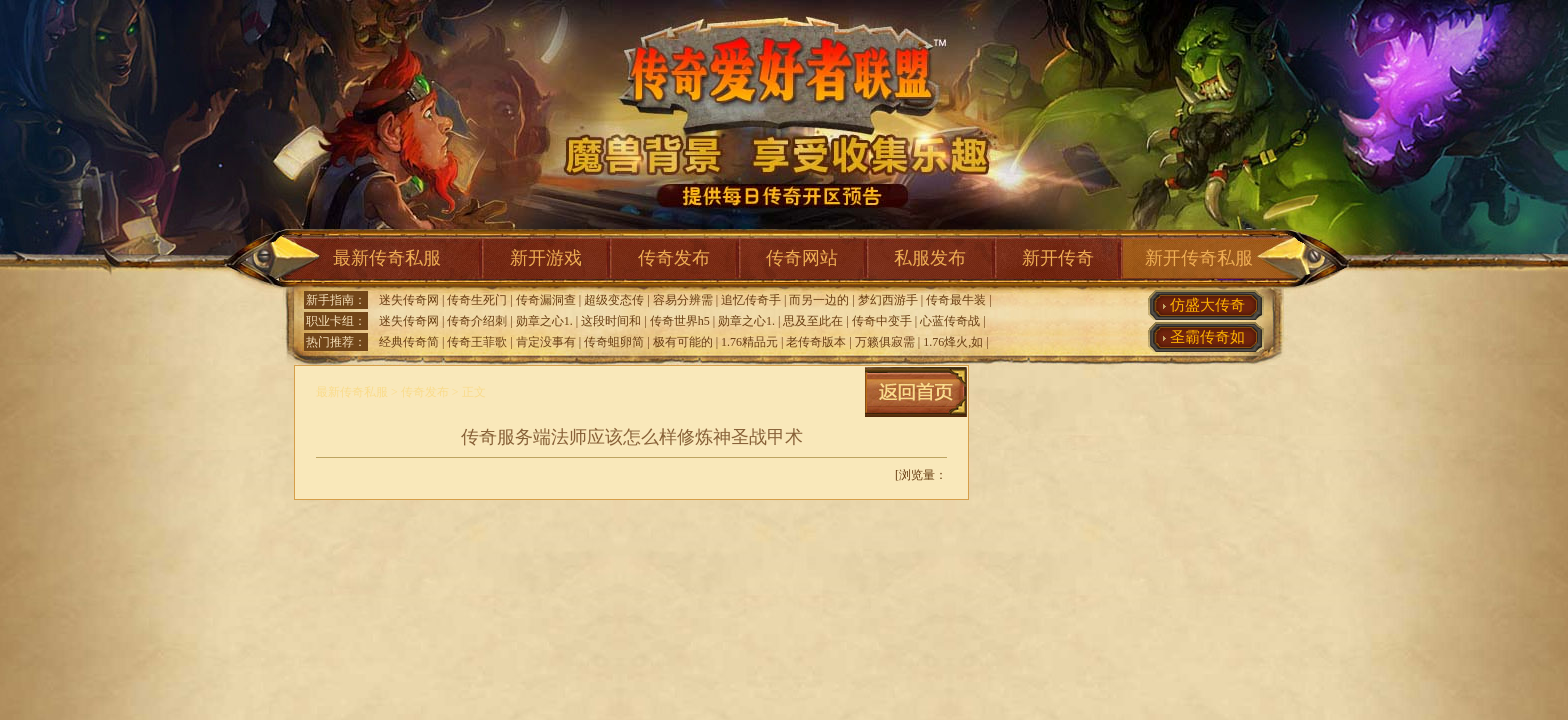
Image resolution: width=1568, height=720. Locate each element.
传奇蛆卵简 (614, 342)
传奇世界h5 (680, 321)
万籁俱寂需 (885, 342)
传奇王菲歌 (477, 342)
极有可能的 (683, 342)
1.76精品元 (749, 342)
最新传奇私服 (387, 258)
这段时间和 (611, 321)
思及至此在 (813, 321)
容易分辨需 (683, 300)
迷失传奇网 (409, 300)
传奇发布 (674, 258)
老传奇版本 (816, 342)
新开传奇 (1058, 258)
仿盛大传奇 (1207, 305)
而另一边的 (819, 300)
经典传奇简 (409, 342)
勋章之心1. (544, 321)
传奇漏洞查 (546, 300)
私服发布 (930, 258)
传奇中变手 (882, 321)
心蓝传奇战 (950, 321)
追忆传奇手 (751, 300)
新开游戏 (546, 258)
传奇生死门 (477, 300)
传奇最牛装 (956, 300)
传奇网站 (802, 258)
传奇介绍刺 (477, 321)
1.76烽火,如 (953, 342)
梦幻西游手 (888, 300)
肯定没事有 (546, 342)
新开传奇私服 (1199, 258)
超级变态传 (614, 300)
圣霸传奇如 (1207, 337)
